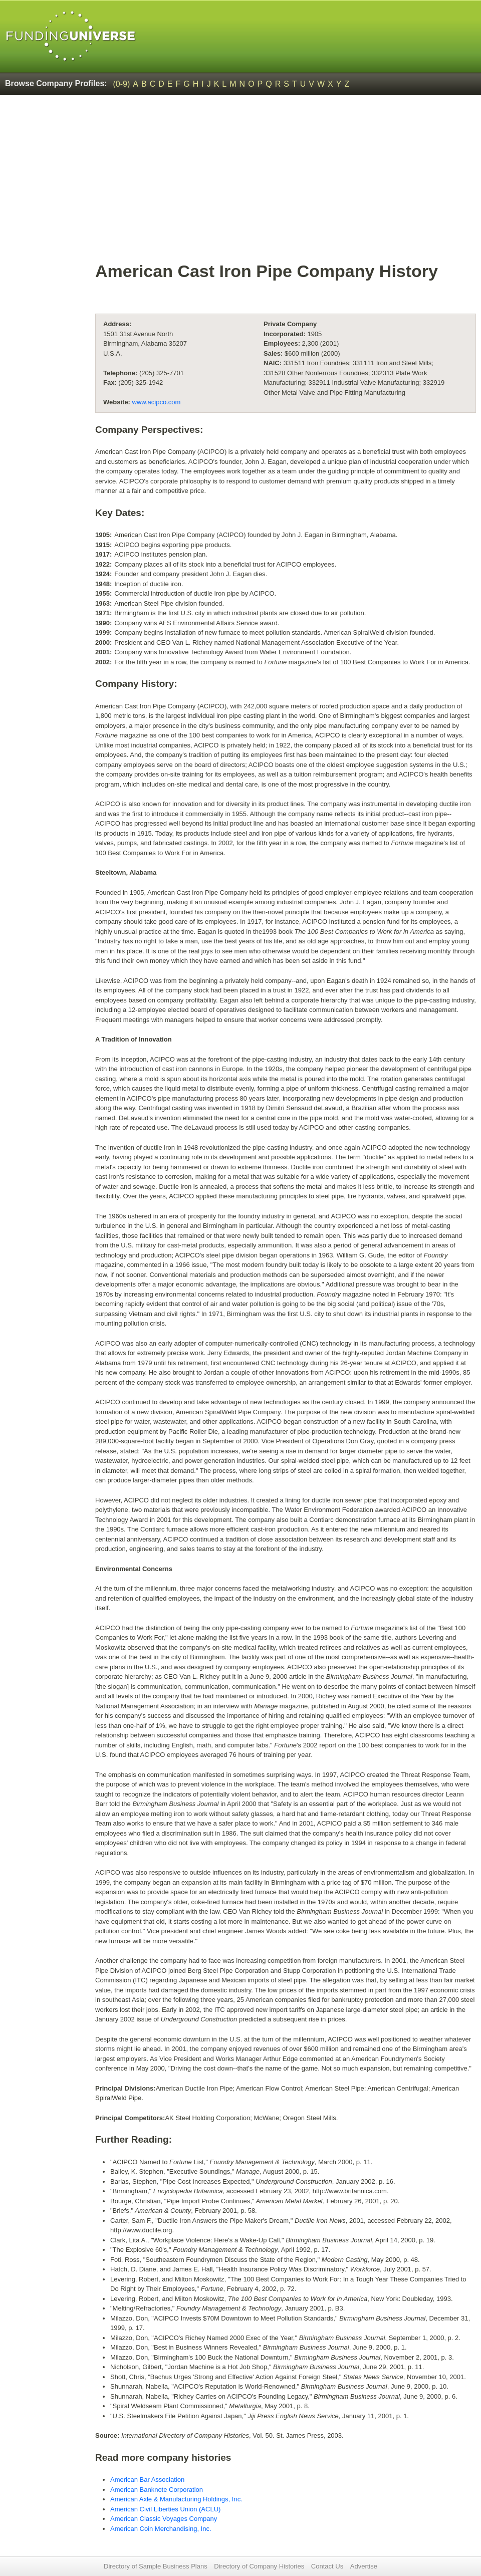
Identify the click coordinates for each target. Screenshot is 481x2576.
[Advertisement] (285, 183)
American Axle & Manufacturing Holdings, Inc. (176, 2499)
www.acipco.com (156, 402)
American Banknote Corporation (156, 2489)
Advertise (363, 2566)
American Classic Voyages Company (163, 2518)
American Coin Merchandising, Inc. (160, 2528)
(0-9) (121, 84)
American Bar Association (147, 2479)
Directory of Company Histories (259, 2566)
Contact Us (327, 2566)
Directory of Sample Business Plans (155, 2566)
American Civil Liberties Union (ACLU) (165, 2509)
